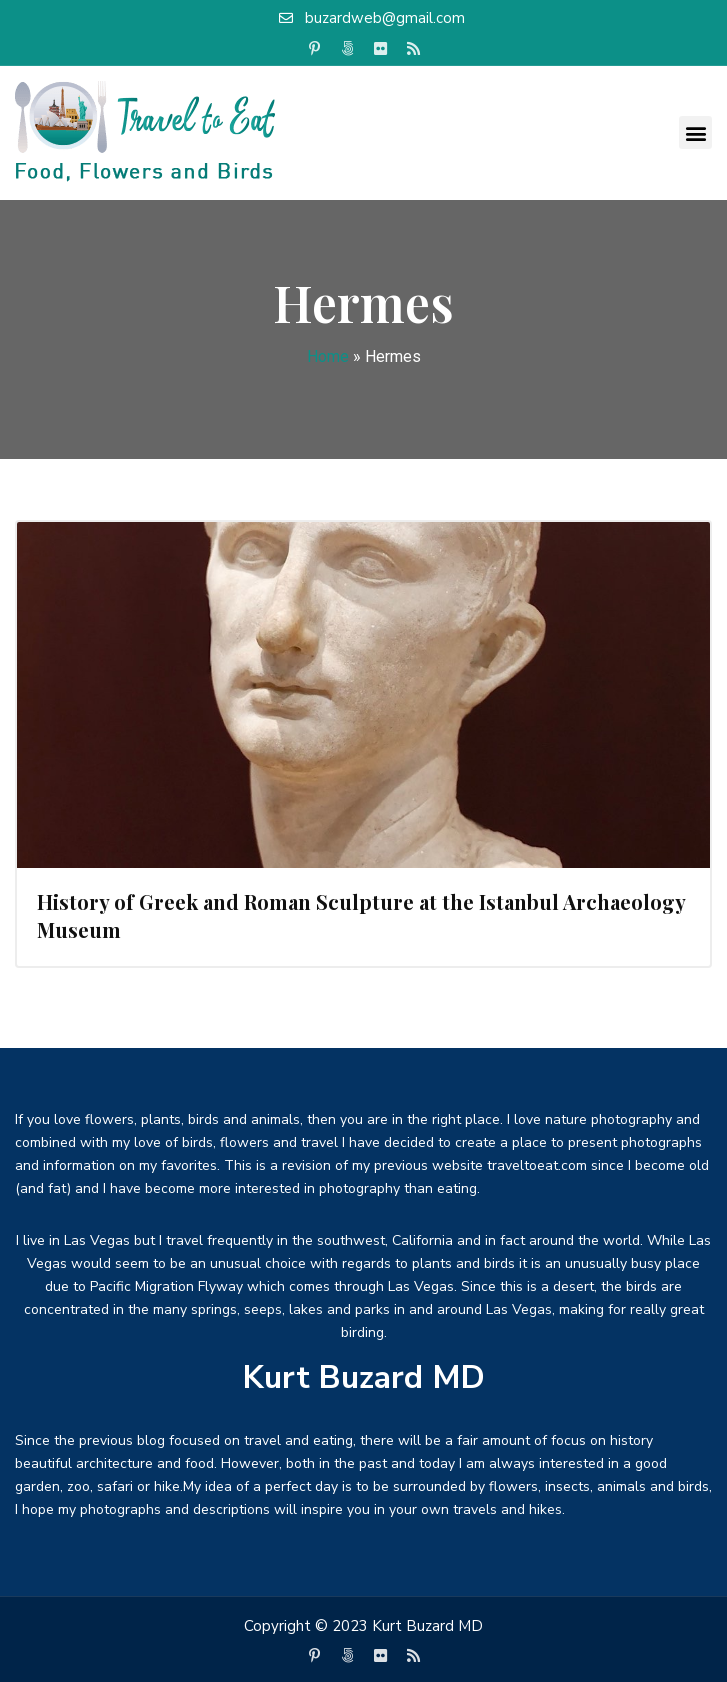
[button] (695, 132)
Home (328, 356)
